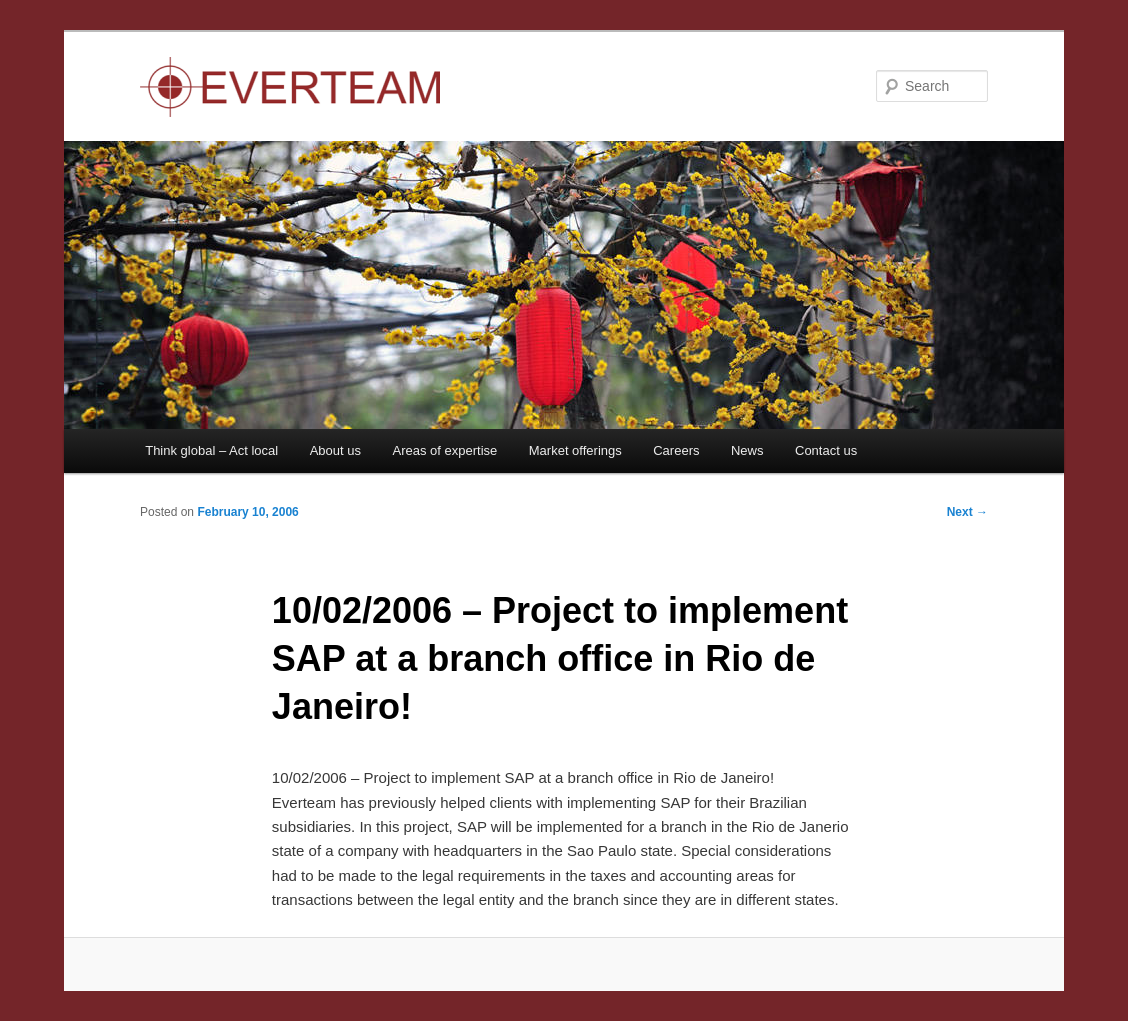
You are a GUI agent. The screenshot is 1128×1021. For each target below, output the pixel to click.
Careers (676, 450)
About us (335, 450)
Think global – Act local (211, 450)
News (747, 450)
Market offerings (575, 450)
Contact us (826, 450)
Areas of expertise (444, 450)
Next (967, 512)
